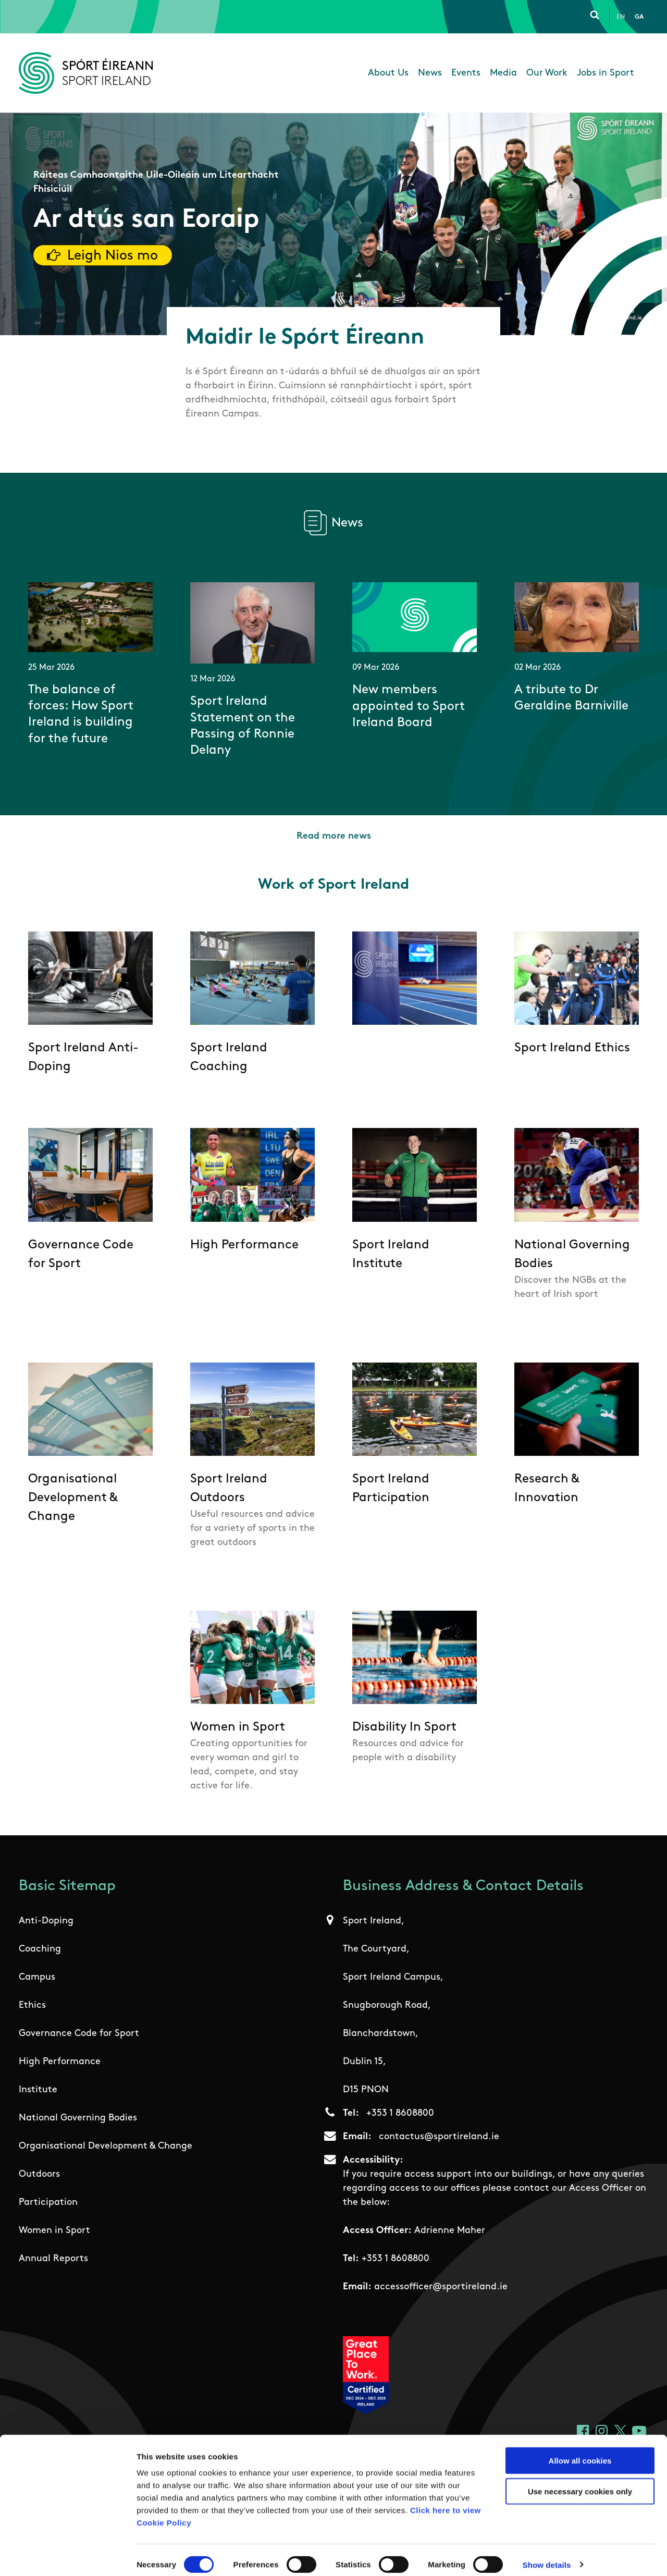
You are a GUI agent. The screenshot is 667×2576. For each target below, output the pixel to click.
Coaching (40, 1949)
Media (503, 73)
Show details (547, 2555)
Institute (38, 2090)
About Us (388, 73)
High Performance (60, 2062)
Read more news (334, 836)
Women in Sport (54, 2231)
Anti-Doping (46, 1921)
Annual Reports (53, 2259)
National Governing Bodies (78, 2118)
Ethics (32, 2005)
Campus (37, 1977)
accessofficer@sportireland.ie (441, 2287)
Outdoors (39, 2174)
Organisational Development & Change (105, 2146)
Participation (48, 2202)
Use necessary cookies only (580, 2481)
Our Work (546, 73)
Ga (639, 17)
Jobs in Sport (605, 73)
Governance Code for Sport (79, 2034)
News (430, 73)
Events (465, 73)
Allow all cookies (580, 2451)
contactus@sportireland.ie (439, 2137)
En (620, 17)
